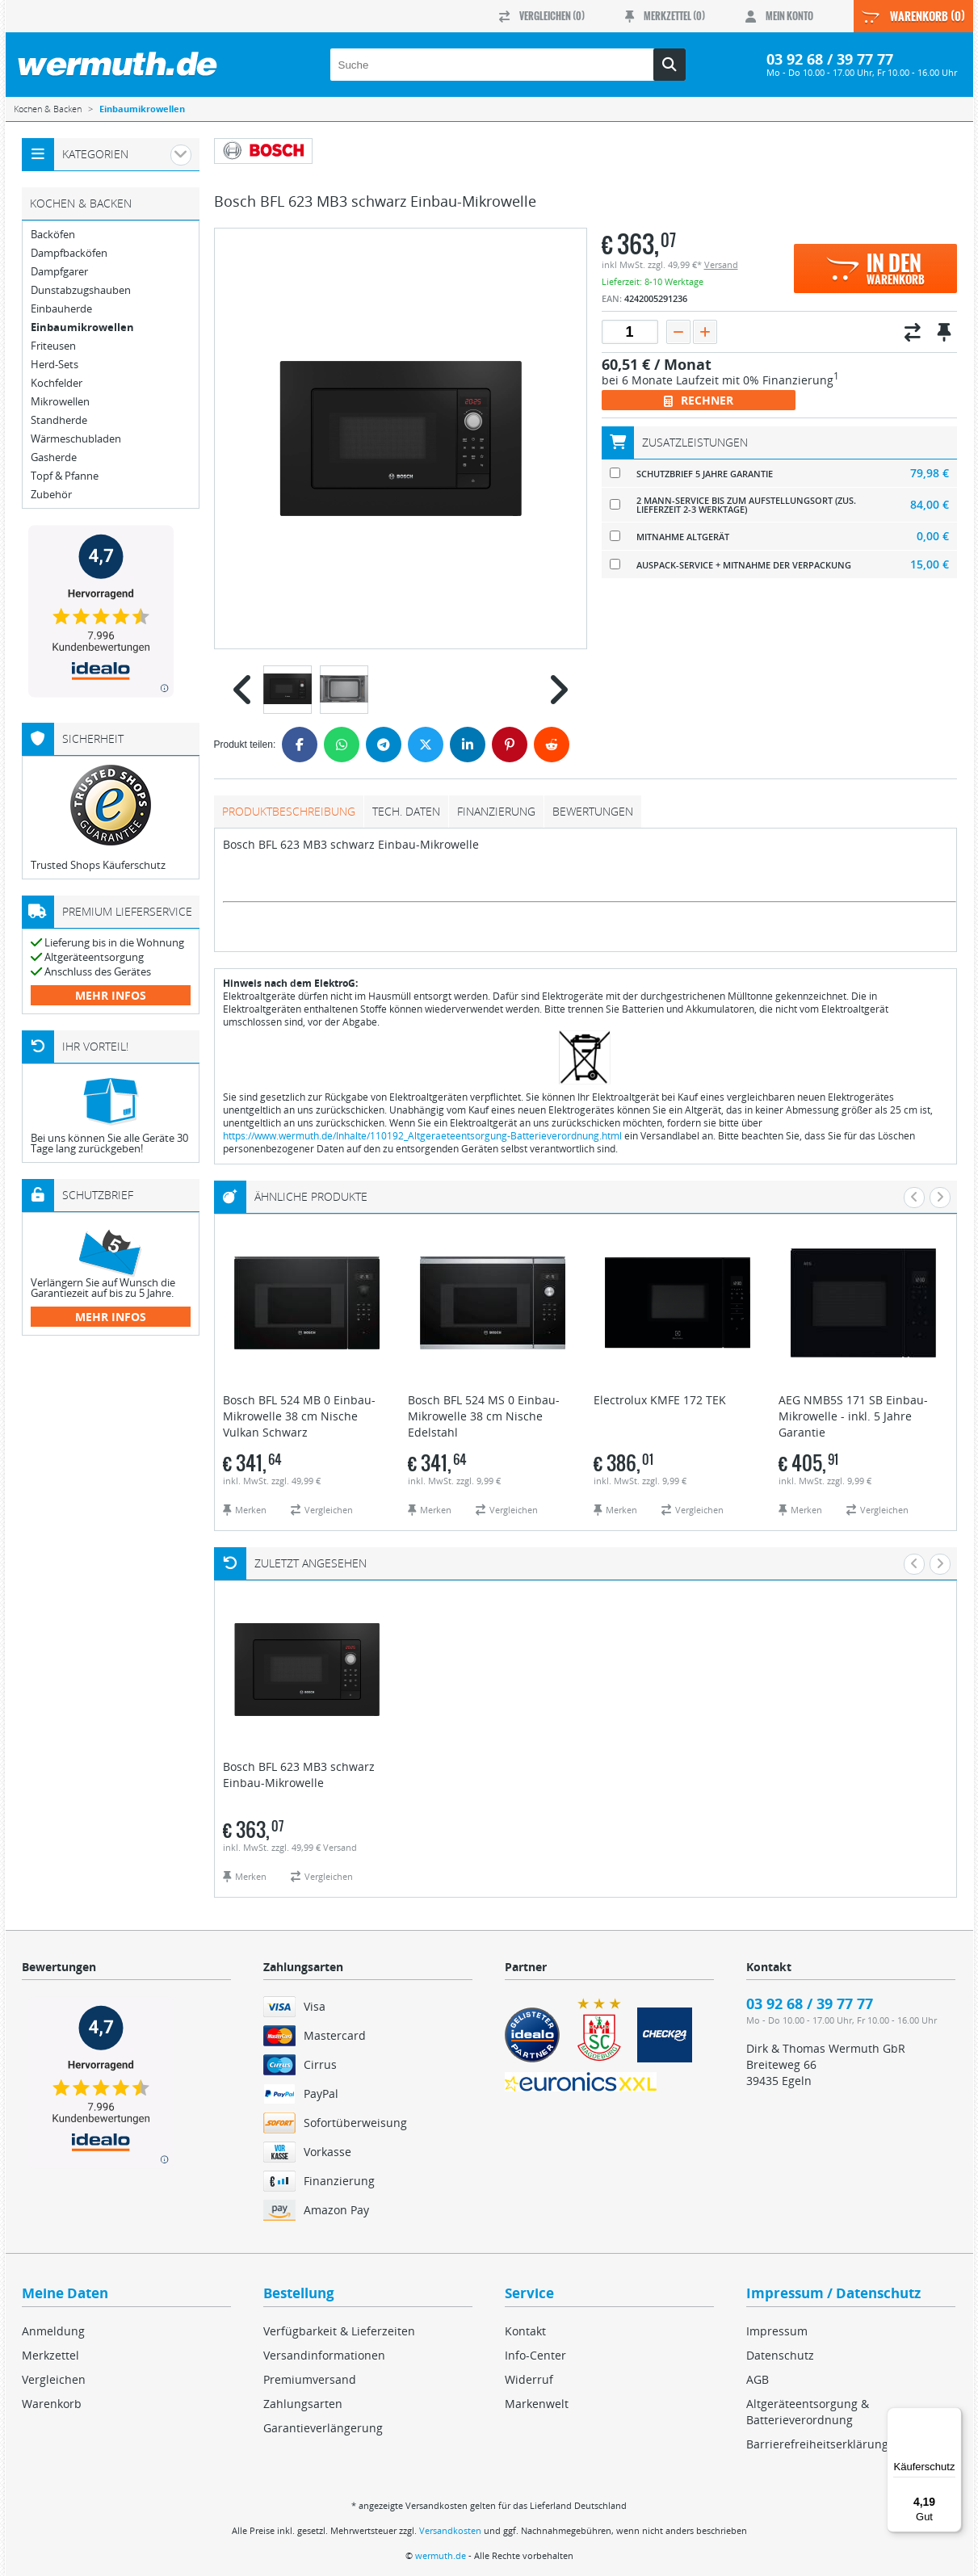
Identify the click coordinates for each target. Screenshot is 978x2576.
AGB (757, 2379)
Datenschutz (780, 2355)
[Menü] (952, 2417)
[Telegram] (383, 744)
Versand (721, 264)
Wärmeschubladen (76, 439)
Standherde (59, 420)
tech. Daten (406, 811)
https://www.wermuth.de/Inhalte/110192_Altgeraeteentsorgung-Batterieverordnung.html (422, 1136)
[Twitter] (425, 744)
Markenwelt (537, 2403)
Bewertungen (592, 811)
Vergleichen (54, 2379)
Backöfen (53, 234)
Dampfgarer (59, 271)
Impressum (777, 2331)
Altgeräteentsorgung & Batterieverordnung (807, 2411)
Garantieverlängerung (323, 2427)
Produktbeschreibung (288, 811)
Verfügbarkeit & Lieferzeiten (339, 2331)
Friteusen (53, 346)
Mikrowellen (60, 401)
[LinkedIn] (467, 744)
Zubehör (51, 494)
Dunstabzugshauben (81, 290)
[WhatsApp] (341, 744)
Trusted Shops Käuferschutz (98, 865)
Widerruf (529, 2379)
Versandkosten (450, 2530)
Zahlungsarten (302, 2403)
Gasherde (54, 457)
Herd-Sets (54, 364)
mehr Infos (110, 995)
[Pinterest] (509, 744)
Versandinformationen (324, 2355)
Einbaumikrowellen (82, 327)
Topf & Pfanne (65, 476)
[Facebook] (299, 744)
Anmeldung (53, 2331)
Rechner (698, 400)
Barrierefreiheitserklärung (817, 2444)
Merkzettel (50, 2355)
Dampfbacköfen (69, 253)
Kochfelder (56, 383)
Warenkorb (52, 2403)
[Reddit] (551, 744)
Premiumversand (309, 2379)
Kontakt (525, 2331)
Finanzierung (496, 811)
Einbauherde (61, 309)
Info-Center (535, 2355)
